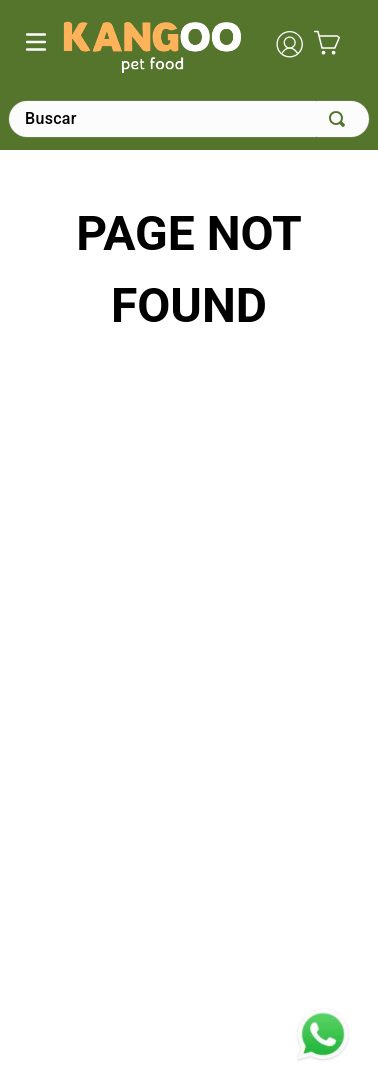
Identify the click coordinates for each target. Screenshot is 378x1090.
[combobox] (189, 119)
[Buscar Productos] (341, 119)
